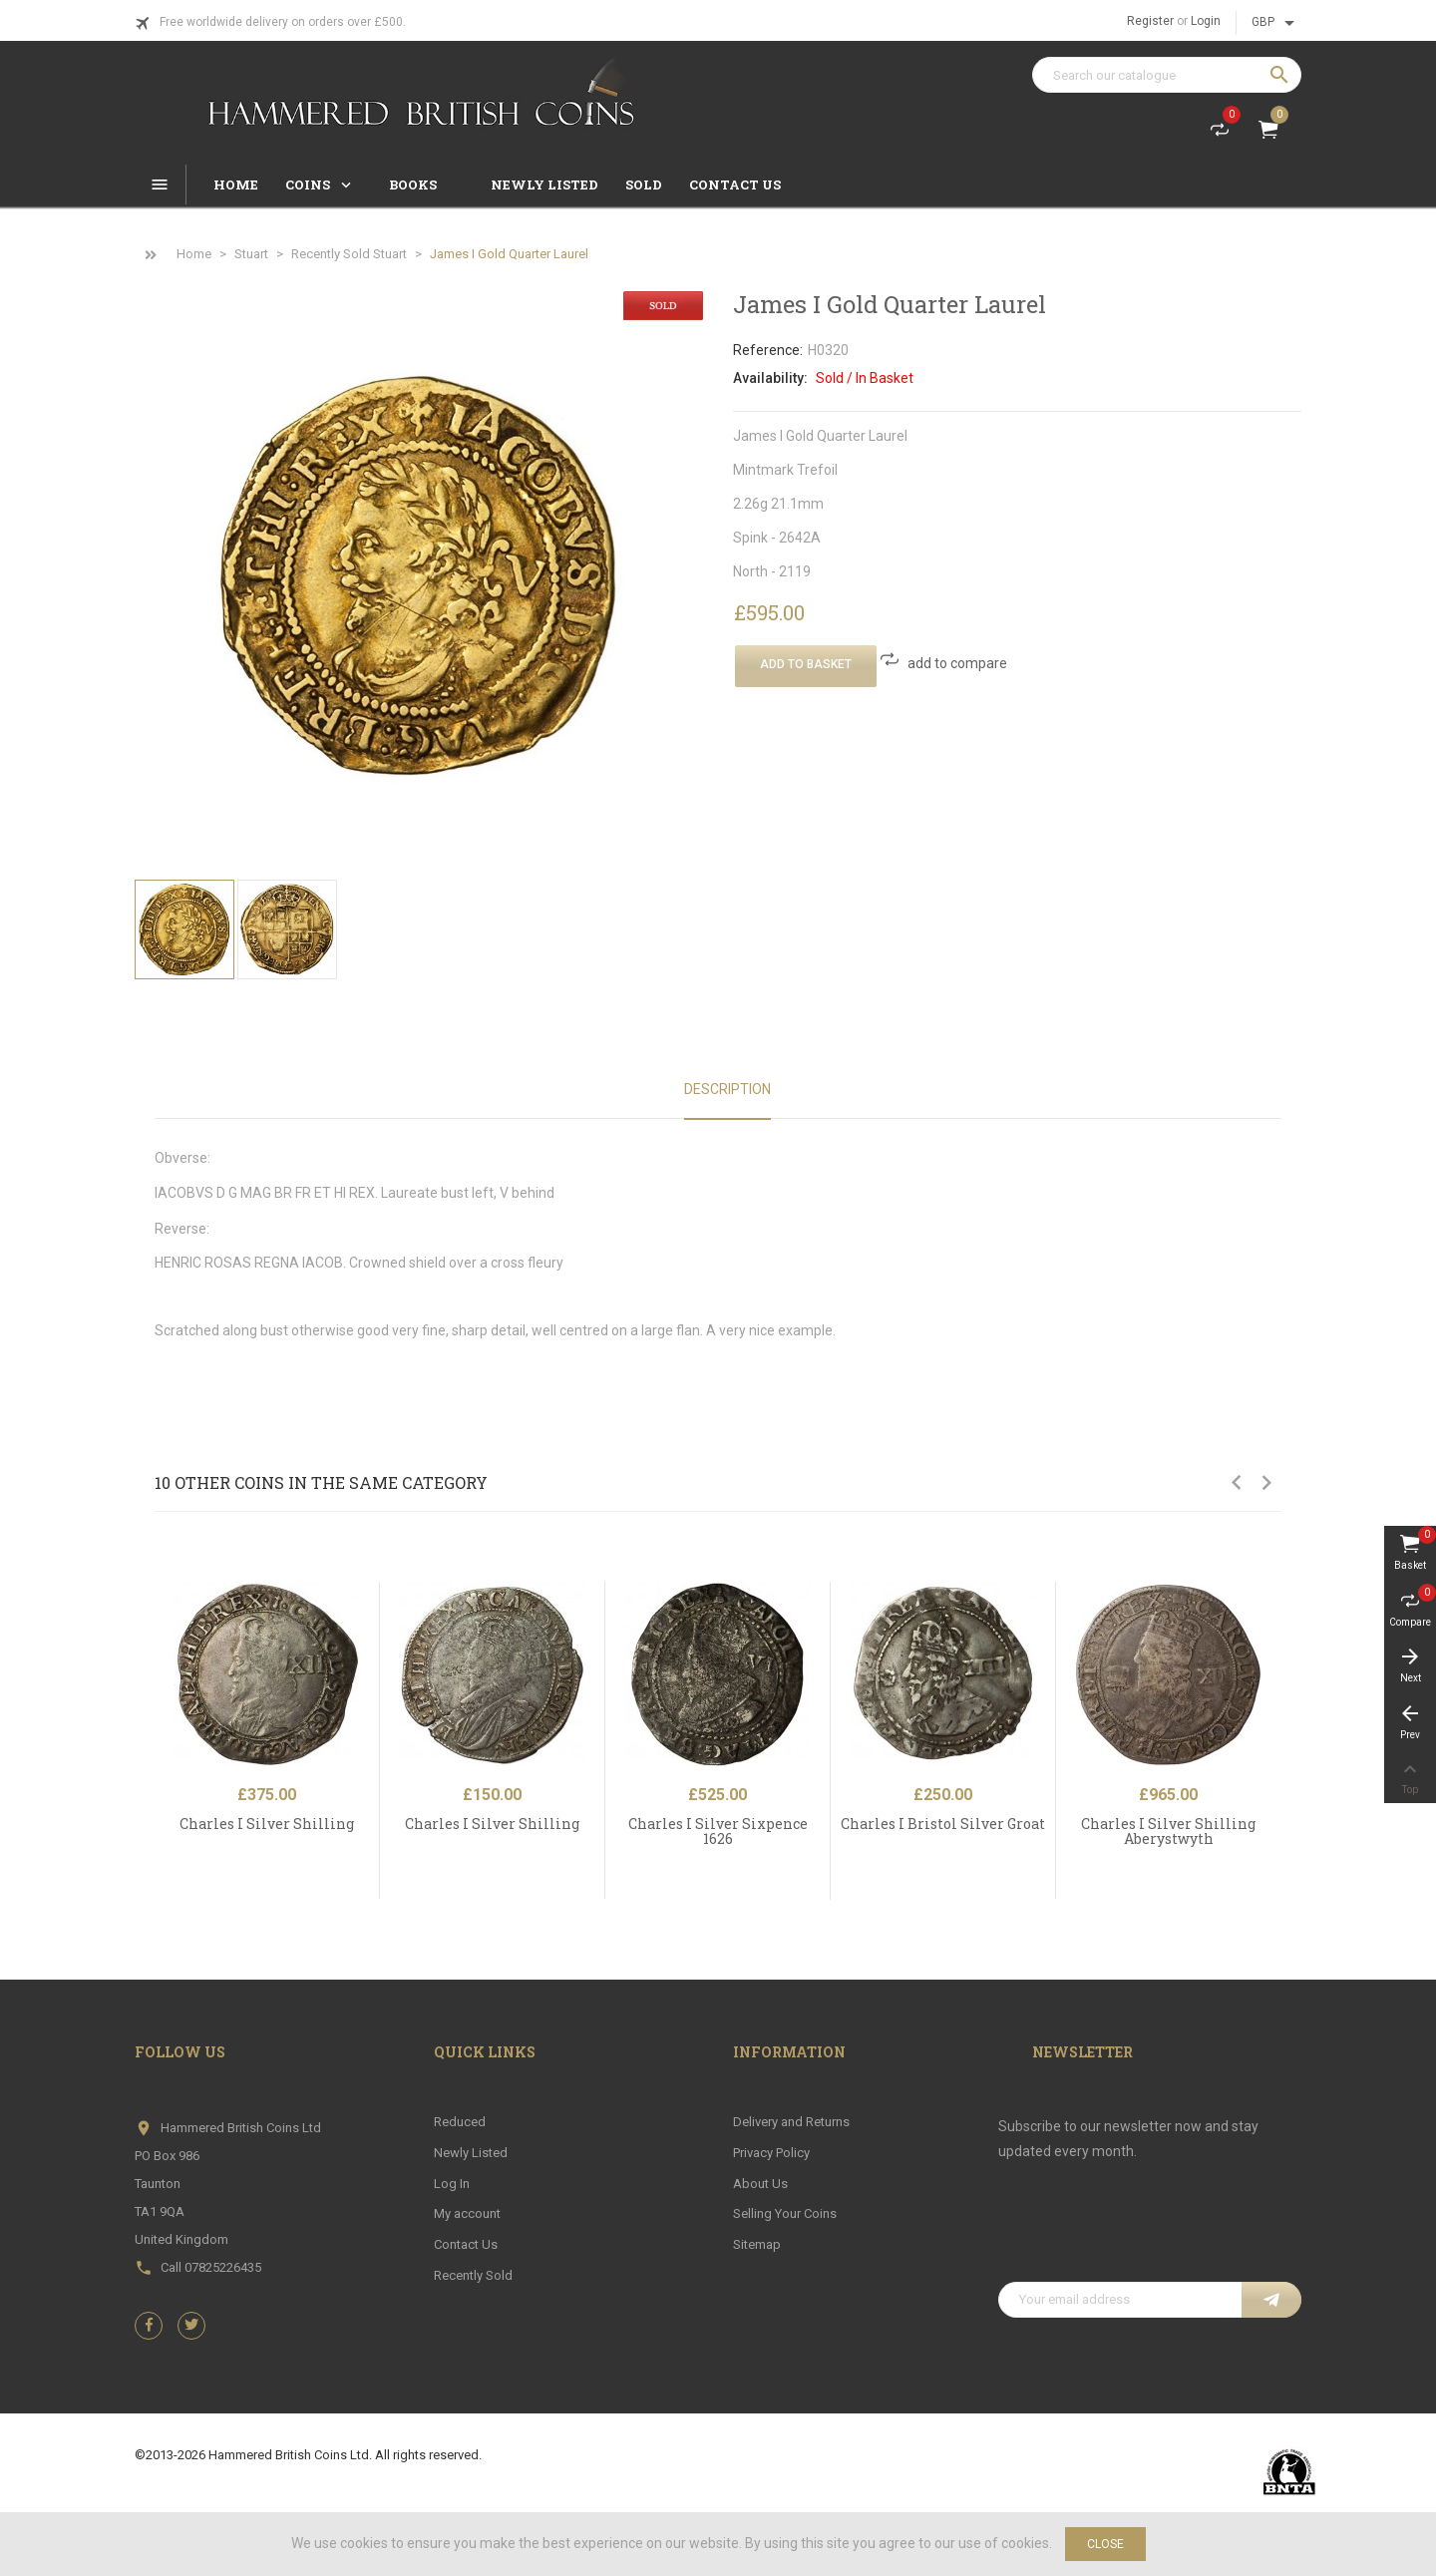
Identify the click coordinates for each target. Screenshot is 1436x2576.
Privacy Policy (771, 2152)
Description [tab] (727, 1089)
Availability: (770, 378)
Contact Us (466, 2244)
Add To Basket (806, 664)
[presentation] (1149, 2233)
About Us (760, 2183)
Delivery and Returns (791, 2121)
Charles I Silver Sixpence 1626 (718, 1831)
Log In (452, 2183)
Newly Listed (471, 2152)
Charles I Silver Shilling (267, 1823)
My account (467, 2213)
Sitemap (757, 2244)
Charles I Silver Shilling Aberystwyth (1168, 1831)
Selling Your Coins (785, 2213)
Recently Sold (473, 2275)
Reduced (460, 2121)
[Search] (1166, 75)
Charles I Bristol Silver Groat (943, 1823)
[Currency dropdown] (1276, 23)
